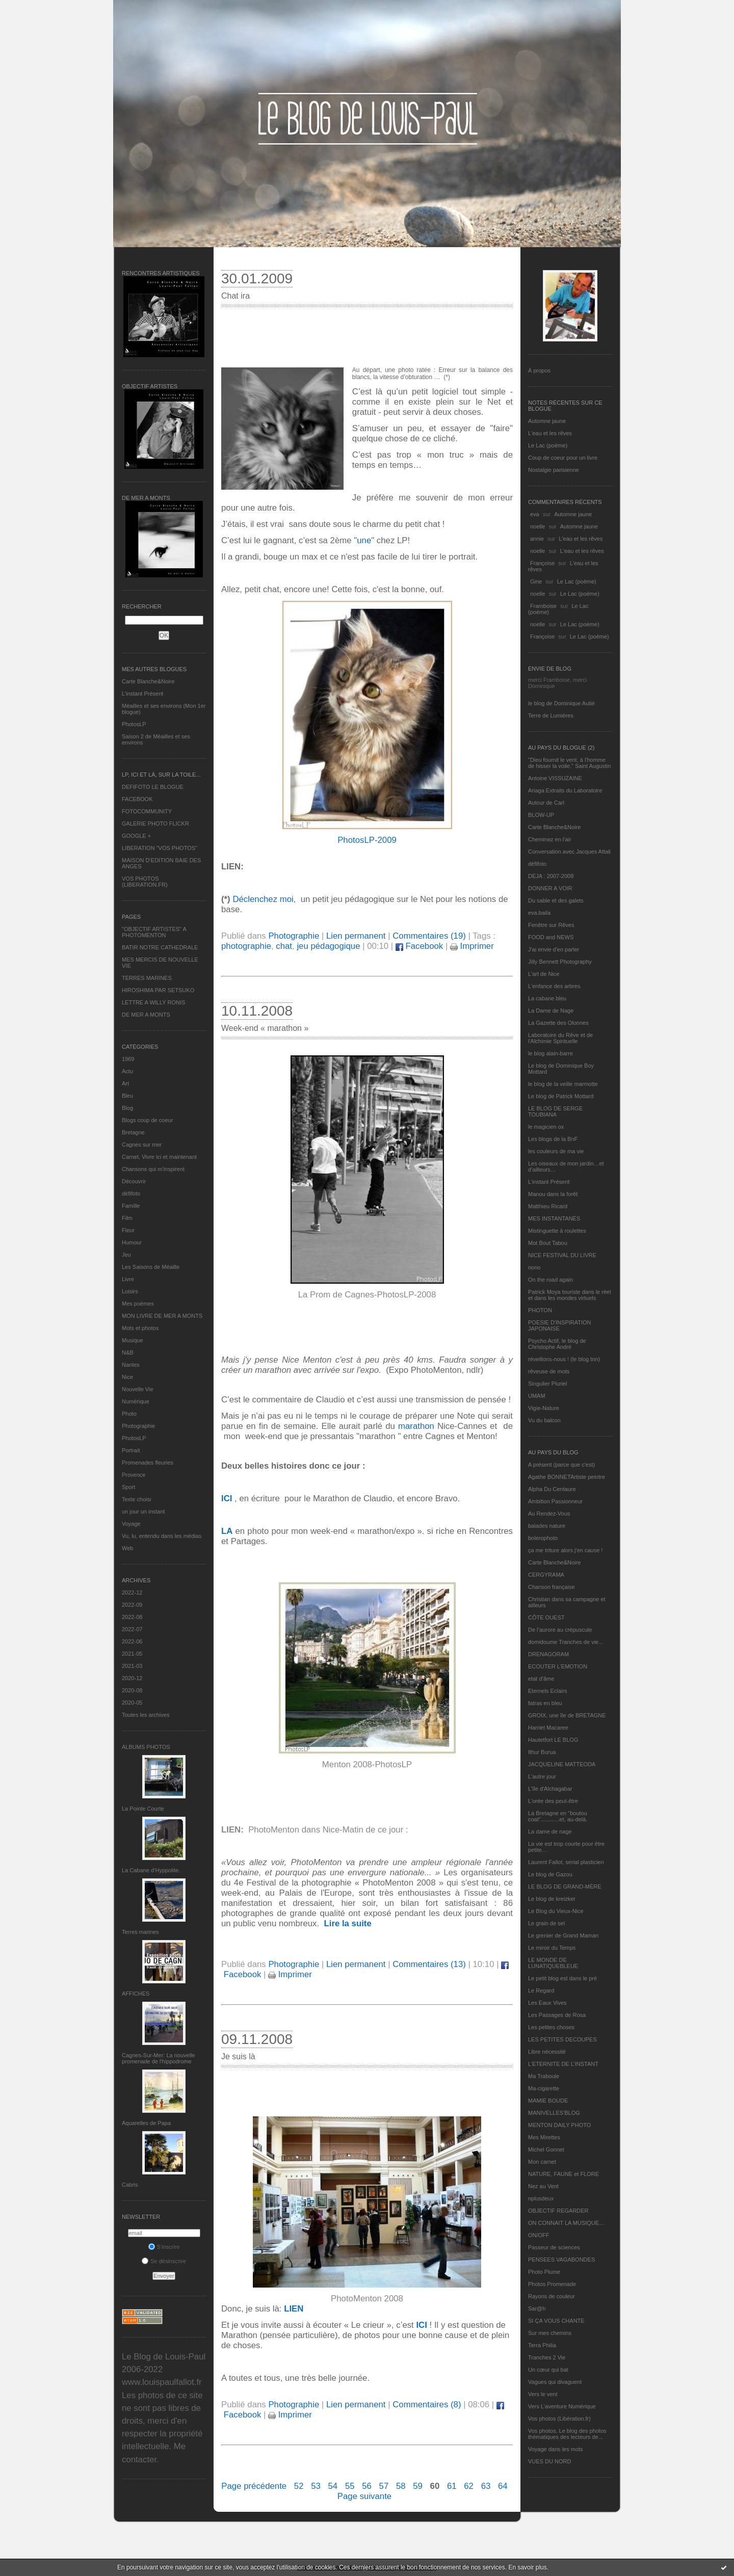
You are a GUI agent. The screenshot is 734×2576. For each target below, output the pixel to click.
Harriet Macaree (548, 1727)
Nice (127, 1377)
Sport (128, 1487)
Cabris (130, 2185)
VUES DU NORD (549, 2461)
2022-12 (132, 1592)
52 (299, 2486)
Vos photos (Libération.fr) (559, 2418)
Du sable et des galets (556, 900)
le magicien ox (546, 1127)
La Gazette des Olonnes (558, 1023)
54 (333, 2486)
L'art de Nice (543, 974)
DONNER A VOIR (550, 888)
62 (469, 2486)
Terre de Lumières (550, 715)
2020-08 (132, 1690)
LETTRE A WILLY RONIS (153, 1002)
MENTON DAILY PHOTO (559, 2125)
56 (367, 2486)
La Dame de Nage (550, 1010)
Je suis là (238, 2056)
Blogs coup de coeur (147, 1120)
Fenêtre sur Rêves (551, 925)
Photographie (138, 1426)
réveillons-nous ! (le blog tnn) (564, 1359)
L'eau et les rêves (550, 433)
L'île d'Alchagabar (550, 1789)
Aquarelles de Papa (146, 2123)
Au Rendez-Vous (549, 1513)
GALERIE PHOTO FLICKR (155, 823)
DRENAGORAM (548, 1654)
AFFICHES (135, 1993)
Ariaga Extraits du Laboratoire (565, 790)
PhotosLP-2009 (367, 840)
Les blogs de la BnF (553, 1139)
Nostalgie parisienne (553, 470)
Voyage (131, 1524)
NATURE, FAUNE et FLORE (563, 2174)
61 (452, 2486)
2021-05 (132, 1654)
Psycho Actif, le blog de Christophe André (557, 1344)
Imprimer (472, 946)
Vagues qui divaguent (555, 2382)
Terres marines (140, 1932)
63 (486, 2486)
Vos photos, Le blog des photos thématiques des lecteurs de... (567, 2434)
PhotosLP (134, 724)
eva (534, 514)
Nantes (131, 1365)
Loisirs (130, 1291)
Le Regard (541, 1990)
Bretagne (133, 1132)
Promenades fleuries (147, 1462)
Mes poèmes (138, 1303)
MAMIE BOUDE (548, 2100)
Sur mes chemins (549, 2333)
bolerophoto (543, 1538)
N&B (128, 1352)
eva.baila (539, 913)
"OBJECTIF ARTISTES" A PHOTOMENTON (154, 932)
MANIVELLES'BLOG (554, 2113)
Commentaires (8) (426, 2404)
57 (384, 2486)
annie (537, 539)
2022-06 (132, 1641)
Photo (129, 1414)
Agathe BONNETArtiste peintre (566, 1477)
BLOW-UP (541, 815)
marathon (416, 1426)
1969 (128, 1059)
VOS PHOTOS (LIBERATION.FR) (145, 881)
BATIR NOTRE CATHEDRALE (160, 947)
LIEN (293, 2309)
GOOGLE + (136, 836)
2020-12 (132, 1678)
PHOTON (540, 1310)
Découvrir (134, 1181)
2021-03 (132, 1666)
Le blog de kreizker (551, 1899)
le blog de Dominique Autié (561, 703)
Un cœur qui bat (548, 2370)
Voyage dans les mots (555, 2449)
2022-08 (132, 1617)
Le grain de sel (546, 1923)
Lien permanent (356, 936)
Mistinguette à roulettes (557, 1231)
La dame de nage (550, 1831)
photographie (246, 946)
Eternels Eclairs (547, 1691)
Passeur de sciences (554, 2247)
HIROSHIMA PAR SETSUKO (158, 990)
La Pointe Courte (143, 1808)
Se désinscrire (164, 2261)
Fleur (128, 1230)
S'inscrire (164, 2247)
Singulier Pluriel (547, 1383)
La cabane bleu (547, 998)
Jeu (126, 1255)
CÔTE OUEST (546, 1617)
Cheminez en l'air (549, 839)
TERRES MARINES (147, 978)
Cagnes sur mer (142, 1144)
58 (401, 2486)
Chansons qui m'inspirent (153, 1169)
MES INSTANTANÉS (554, 1218)
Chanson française (551, 1587)
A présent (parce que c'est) (561, 1465)
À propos (539, 370)
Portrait (131, 1450)
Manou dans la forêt (553, 1194)
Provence (133, 1475)
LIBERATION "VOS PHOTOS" (159, 848)
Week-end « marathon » (264, 1028)
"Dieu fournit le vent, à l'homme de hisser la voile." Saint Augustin (569, 763)
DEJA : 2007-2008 (550, 876)
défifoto (131, 1193)
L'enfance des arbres (554, 986)
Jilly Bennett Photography (560, 962)
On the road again (550, 1280)
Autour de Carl (546, 803)
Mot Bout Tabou (547, 1243)
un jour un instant (143, 1511)
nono (534, 1267)
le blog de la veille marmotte (563, 1084)
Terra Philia (542, 2345)
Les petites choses (551, 2027)
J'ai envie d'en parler (553, 949)
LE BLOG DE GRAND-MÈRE (564, 1886)
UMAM (536, 1396)
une (364, 540)
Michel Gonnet (546, 2149)
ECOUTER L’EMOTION (557, 1666)
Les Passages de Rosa (557, 2015)
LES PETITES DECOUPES (562, 2039)
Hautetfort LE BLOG (553, 1740)
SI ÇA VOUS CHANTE (556, 2321)
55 (350, 2486)
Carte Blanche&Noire (148, 681)
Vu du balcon (544, 1420)
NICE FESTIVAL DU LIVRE (562, 1255)
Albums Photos (146, 1747)
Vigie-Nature (543, 1408)
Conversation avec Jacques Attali (569, 851)
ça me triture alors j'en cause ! (565, 1550)
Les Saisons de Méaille (150, 1267)
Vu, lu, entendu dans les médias (161, 1536)
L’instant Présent (142, 694)
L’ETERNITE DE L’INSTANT (563, 2064)
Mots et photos (140, 1328)
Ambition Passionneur (555, 1501)
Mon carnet (542, 2162)
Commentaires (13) (429, 1964)
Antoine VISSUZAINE (555, 778)
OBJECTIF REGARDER (558, 2211)
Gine (536, 581)
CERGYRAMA (546, 1575)
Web (127, 1548)
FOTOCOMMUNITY (147, 811)
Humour (132, 1242)
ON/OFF (538, 2235)
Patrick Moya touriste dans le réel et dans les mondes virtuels (569, 1295)
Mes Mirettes (544, 2137)
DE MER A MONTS (146, 1015)
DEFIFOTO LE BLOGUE (153, 787)
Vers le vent (542, 2394)
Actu (127, 1071)
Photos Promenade (552, 2284)
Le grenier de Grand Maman (563, 1935)
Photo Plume (544, 2272)
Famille (131, 1206)
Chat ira (235, 295)
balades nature (546, 1526)
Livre (128, 1279)
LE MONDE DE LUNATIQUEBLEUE (553, 1963)
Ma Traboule (543, 2076)
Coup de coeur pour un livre (562, 458)
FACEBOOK (137, 799)
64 (503, 2486)
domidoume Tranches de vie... (565, 1642)
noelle (537, 526)
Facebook (419, 946)
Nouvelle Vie (137, 1389)
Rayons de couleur (551, 2296)
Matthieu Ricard (547, 1206)
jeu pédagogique (328, 946)
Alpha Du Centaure (552, 1489)
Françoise (542, 563)
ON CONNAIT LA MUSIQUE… (566, 2223)
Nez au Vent (543, 2186)
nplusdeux (541, 2198)
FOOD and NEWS (550, 937)
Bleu (127, 1096)
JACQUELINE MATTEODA (561, 1764)
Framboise (543, 606)
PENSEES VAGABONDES (561, 2259)
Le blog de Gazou (550, 1874)
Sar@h (536, 2308)
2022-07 (132, 1629)
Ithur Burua (542, 1752)
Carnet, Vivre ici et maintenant (159, 1157)
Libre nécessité (547, 2052)
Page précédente (253, 2486)
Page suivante (364, 2496)
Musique (132, 1340)
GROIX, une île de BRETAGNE (567, 1715)
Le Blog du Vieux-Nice (556, 1911)
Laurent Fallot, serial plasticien (566, 1862)
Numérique (135, 1401)
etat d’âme (541, 1679)
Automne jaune (547, 421)
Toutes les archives (146, 1715)
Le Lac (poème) (547, 445)
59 (418, 2486)
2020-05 (132, 1702)
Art (125, 1083)
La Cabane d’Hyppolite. (151, 1870)
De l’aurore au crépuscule (560, 1630)
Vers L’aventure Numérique (562, 2406)
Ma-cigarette (543, 2088)
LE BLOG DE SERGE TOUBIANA (555, 1111)
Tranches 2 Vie (546, 2357)
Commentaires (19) (429, 936)
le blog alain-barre (550, 1053)
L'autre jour (542, 1776)
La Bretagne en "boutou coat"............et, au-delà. (557, 1816)
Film (127, 1218)
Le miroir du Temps (551, 1948)
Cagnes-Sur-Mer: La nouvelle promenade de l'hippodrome (158, 2058)
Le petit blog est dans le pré (562, 1978)
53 (316, 2486)
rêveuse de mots (548, 1371)
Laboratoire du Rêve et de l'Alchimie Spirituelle (560, 1038)
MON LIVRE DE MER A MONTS (162, 1316)
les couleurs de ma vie (556, 1151)
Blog (127, 1108)
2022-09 (132, 1605)
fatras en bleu (545, 1703)
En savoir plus (527, 2567)
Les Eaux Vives (547, 2003)
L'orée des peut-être (553, 1801)
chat (284, 946)
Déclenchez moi (262, 899)
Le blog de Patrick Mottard (560, 1096)
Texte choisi (136, 1499)
